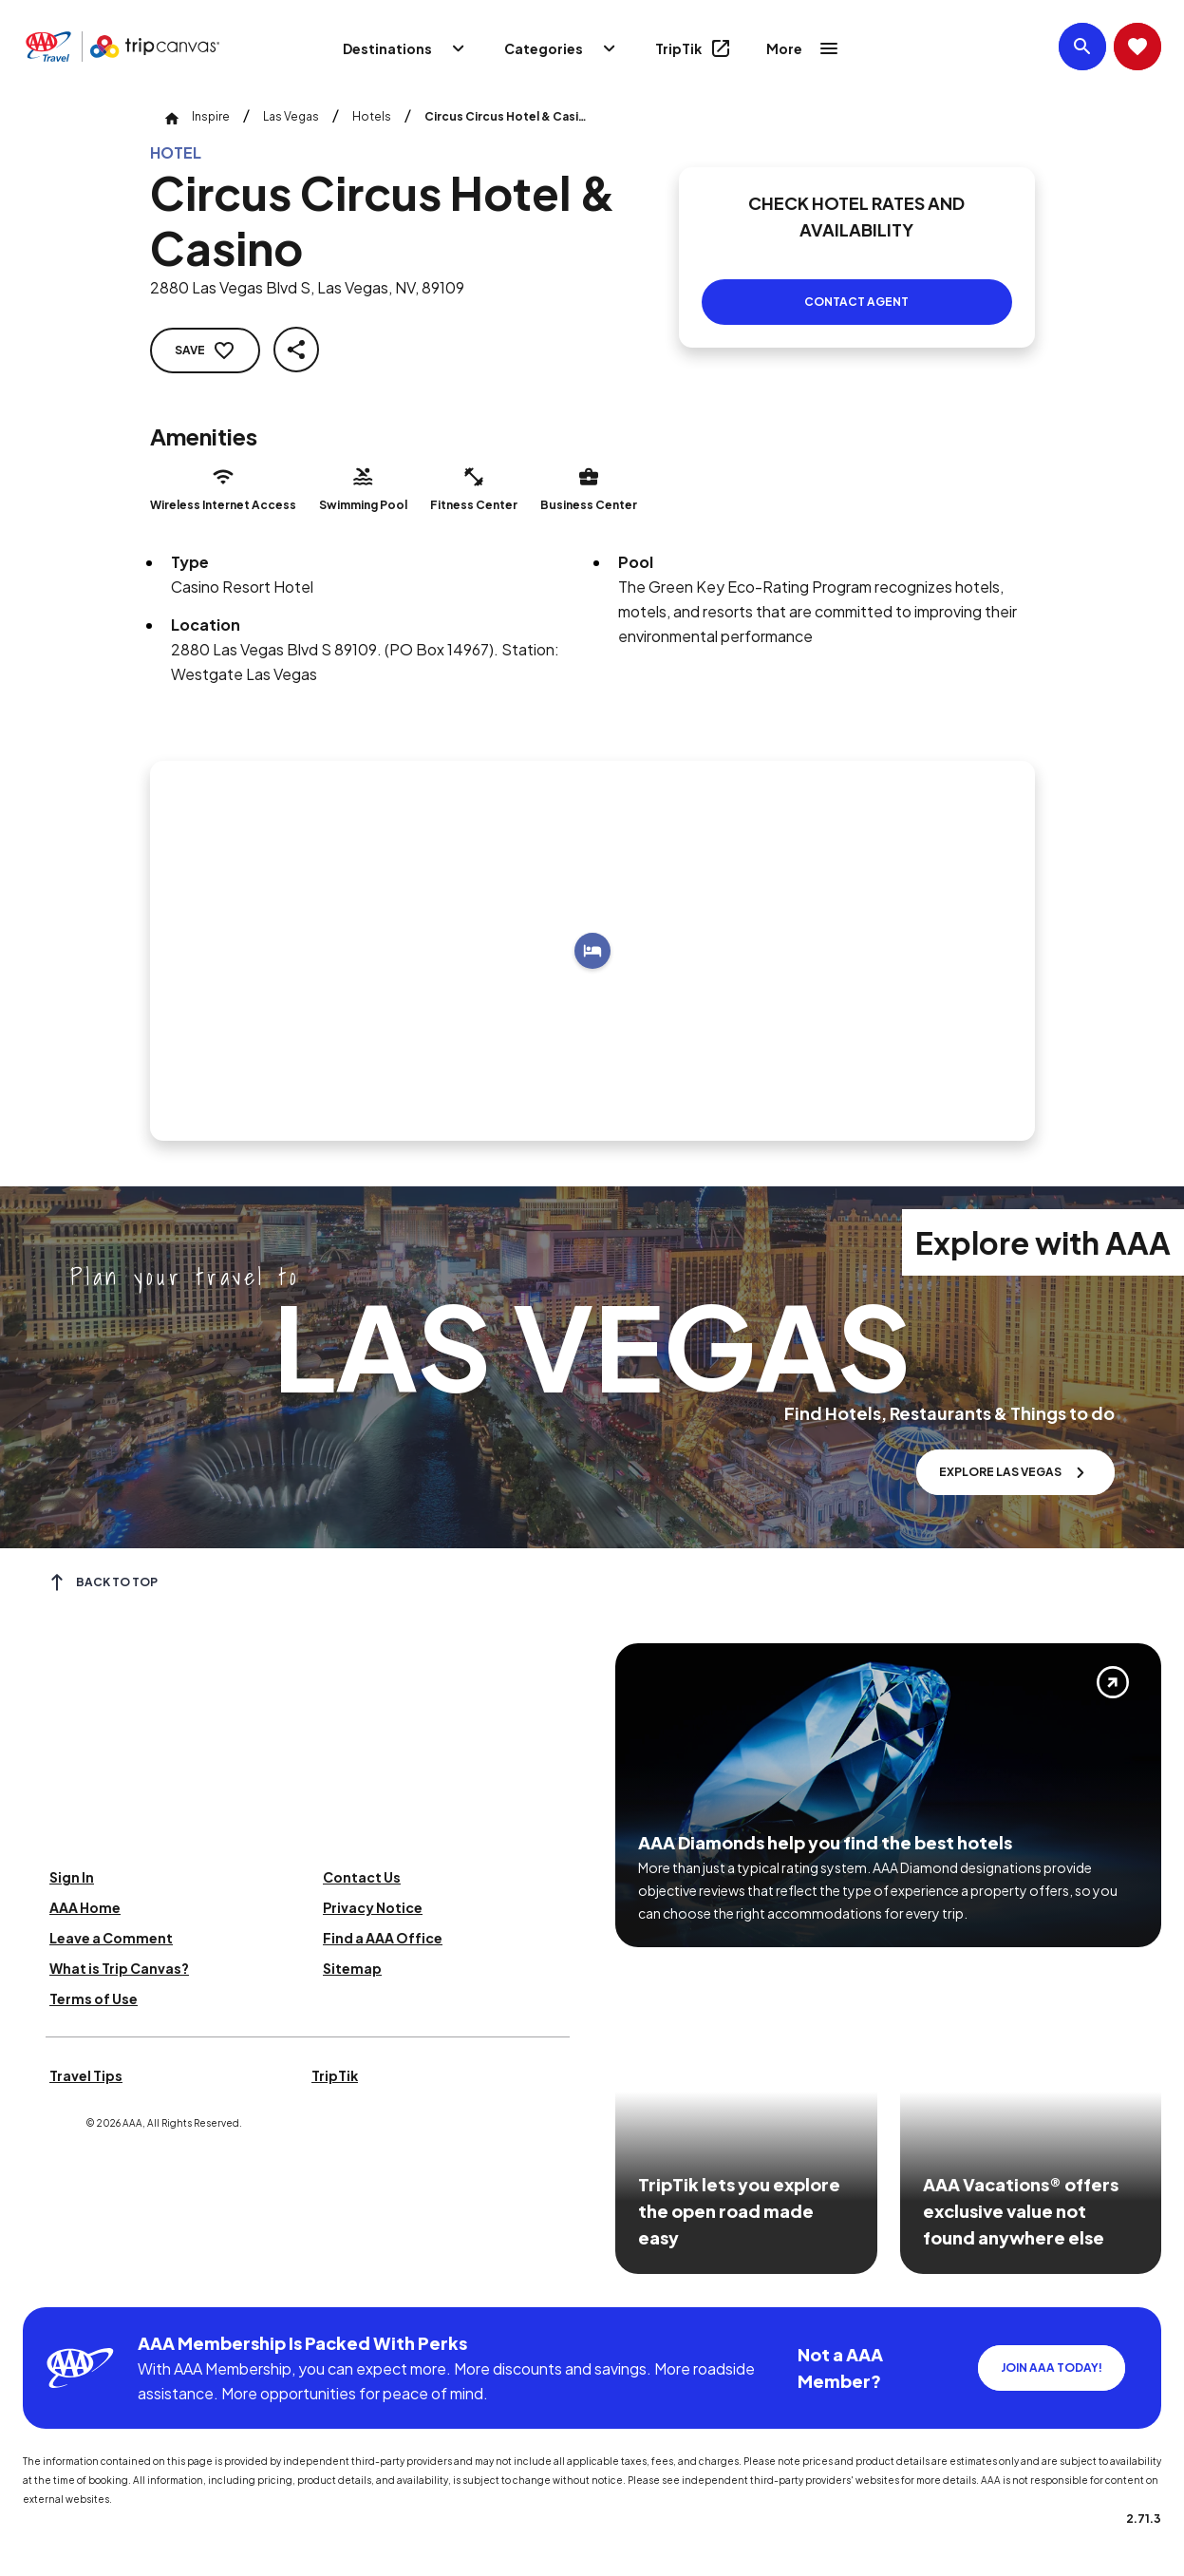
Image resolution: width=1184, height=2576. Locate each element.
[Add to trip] (592, 951)
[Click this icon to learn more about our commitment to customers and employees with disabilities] (51, 2284)
